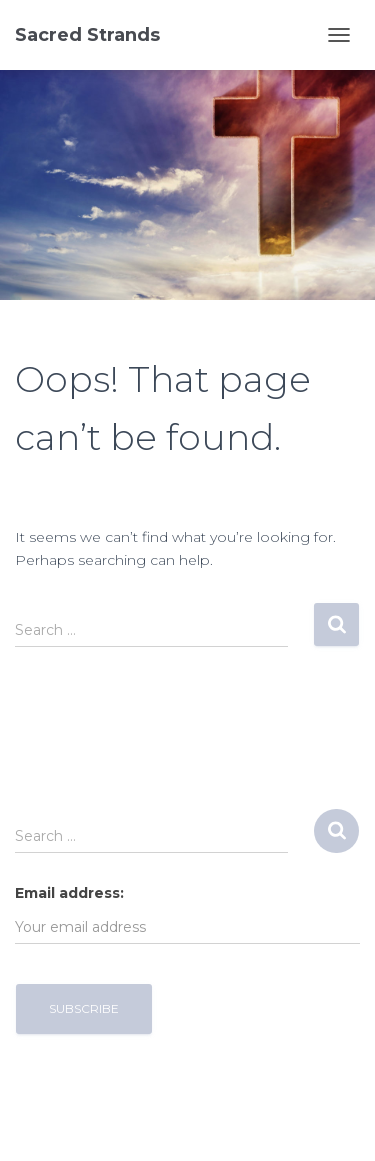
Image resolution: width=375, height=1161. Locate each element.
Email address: (69, 893)
